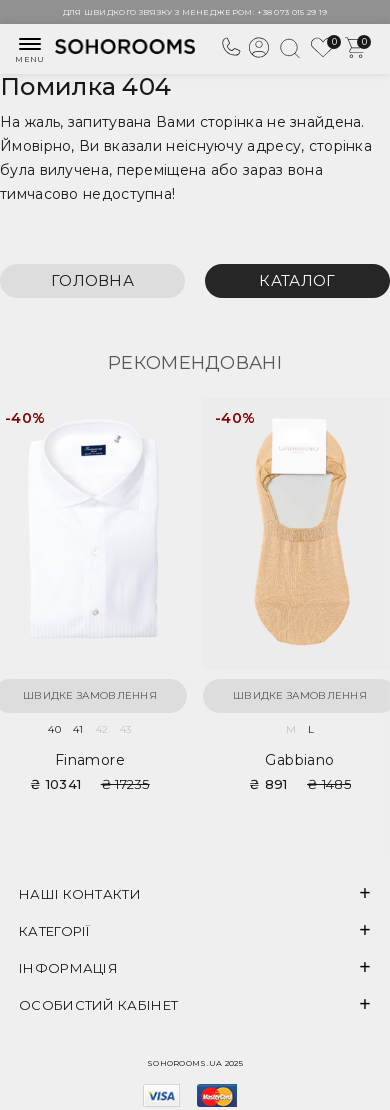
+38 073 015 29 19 (292, 12)
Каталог (297, 280)
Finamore (90, 760)
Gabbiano (299, 760)
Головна (92, 280)
